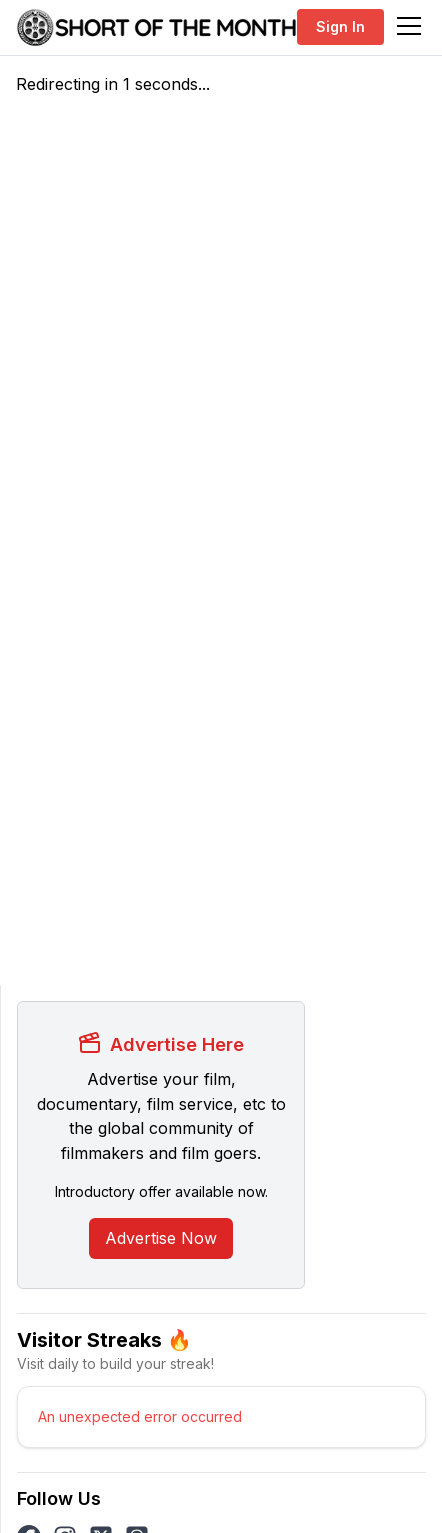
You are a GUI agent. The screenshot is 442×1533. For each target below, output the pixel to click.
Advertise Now (161, 1238)
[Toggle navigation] (409, 26)
